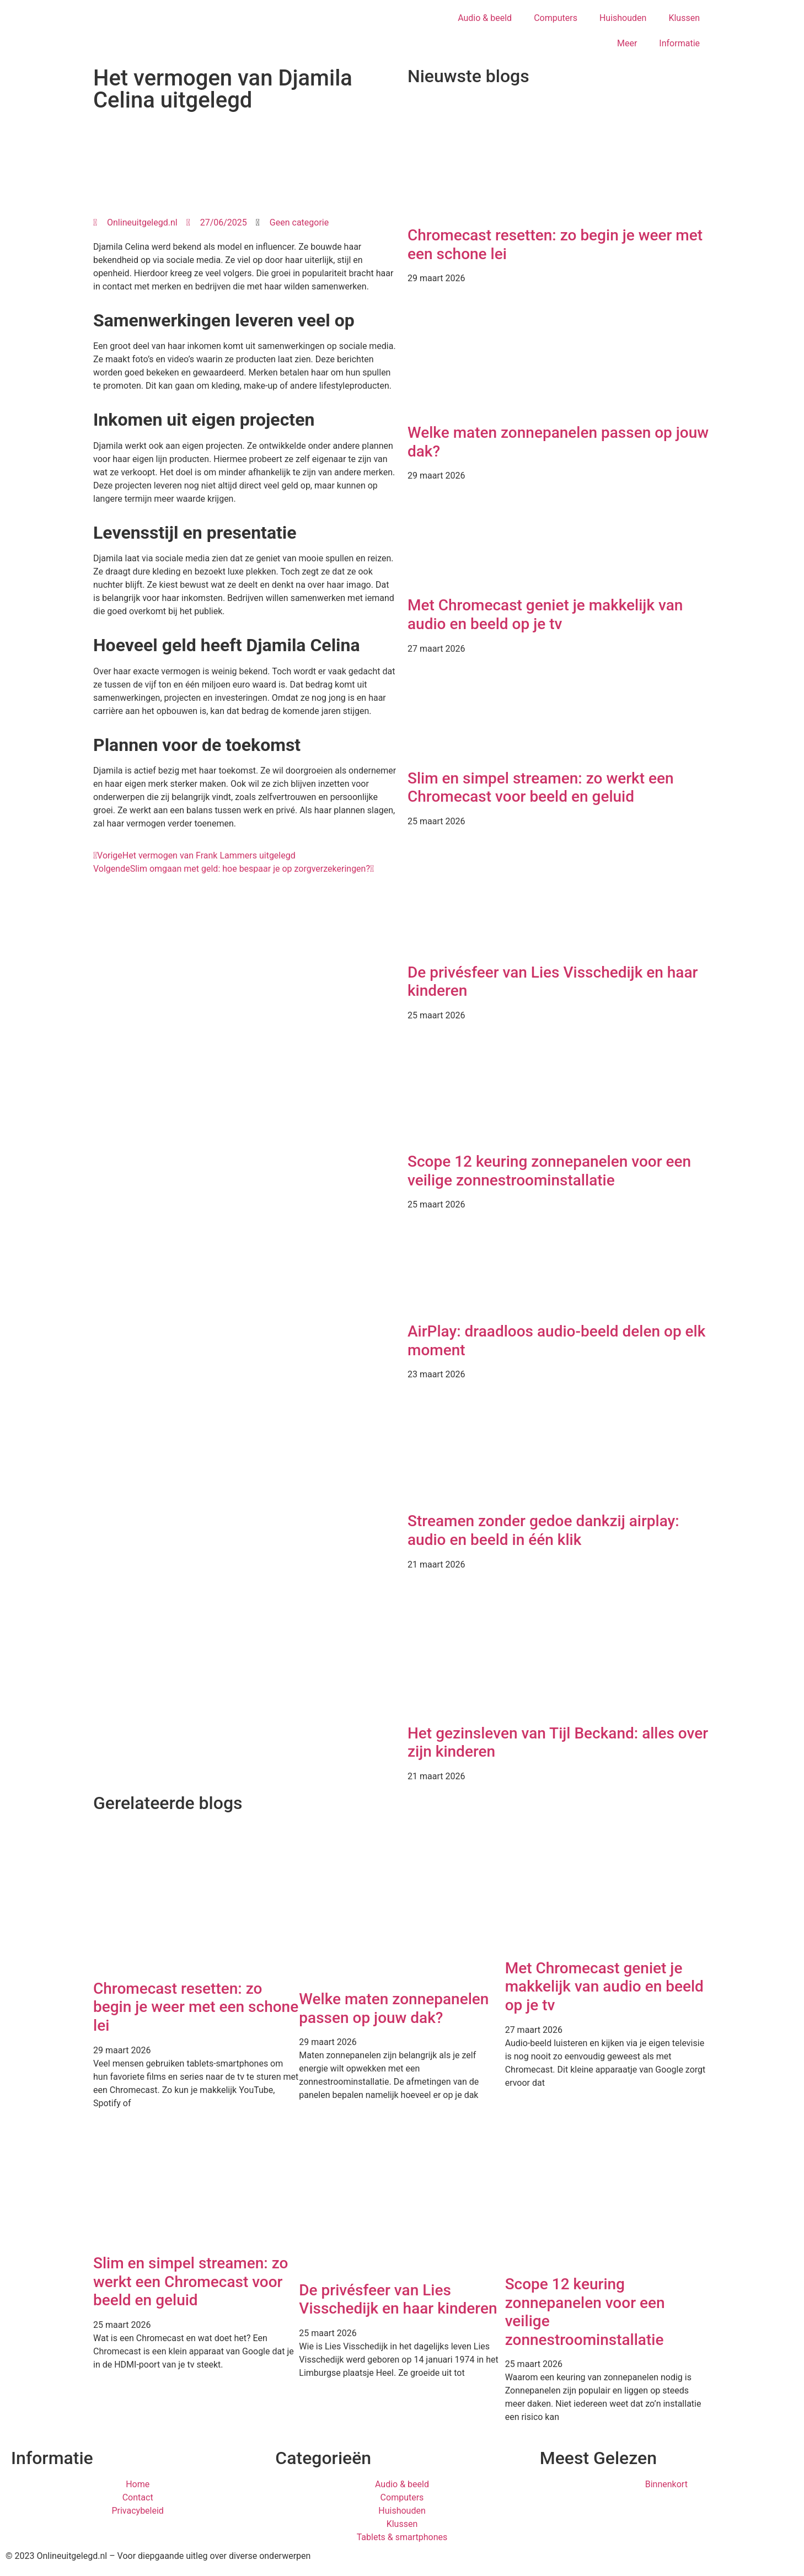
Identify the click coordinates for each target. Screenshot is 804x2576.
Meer (627, 43)
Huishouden (622, 18)
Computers (555, 18)
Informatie (679, 43)
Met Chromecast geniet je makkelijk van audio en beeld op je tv (545, 614)
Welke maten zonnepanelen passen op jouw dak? (394, 2008)
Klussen (684, 18)
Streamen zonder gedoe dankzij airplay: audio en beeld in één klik (543, 1530)
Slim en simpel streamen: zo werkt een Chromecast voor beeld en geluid (541, 787)
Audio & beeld (485, 18)
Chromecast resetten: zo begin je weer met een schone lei (195, 2007)
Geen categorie (299, 222)
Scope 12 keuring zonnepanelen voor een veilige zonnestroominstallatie (549, 1170)
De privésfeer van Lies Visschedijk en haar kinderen (398, 2299)
